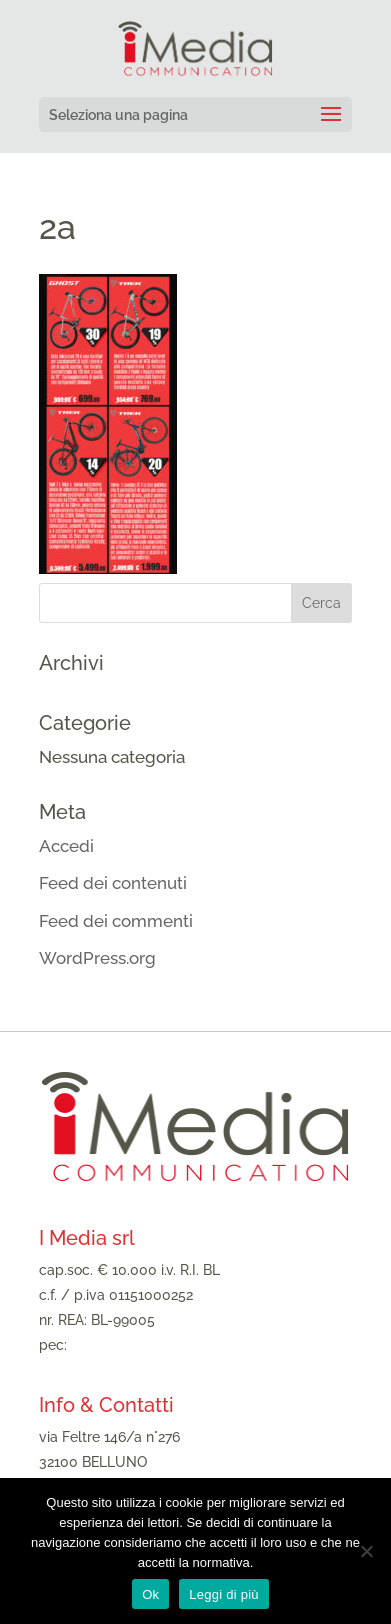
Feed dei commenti (116, 921)
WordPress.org (97, 958)
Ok (150, 1594)
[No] (366, 1551)
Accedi (66, 846)
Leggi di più (224, 1594)
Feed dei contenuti (113, 883)
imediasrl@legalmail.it (143, 1345)
